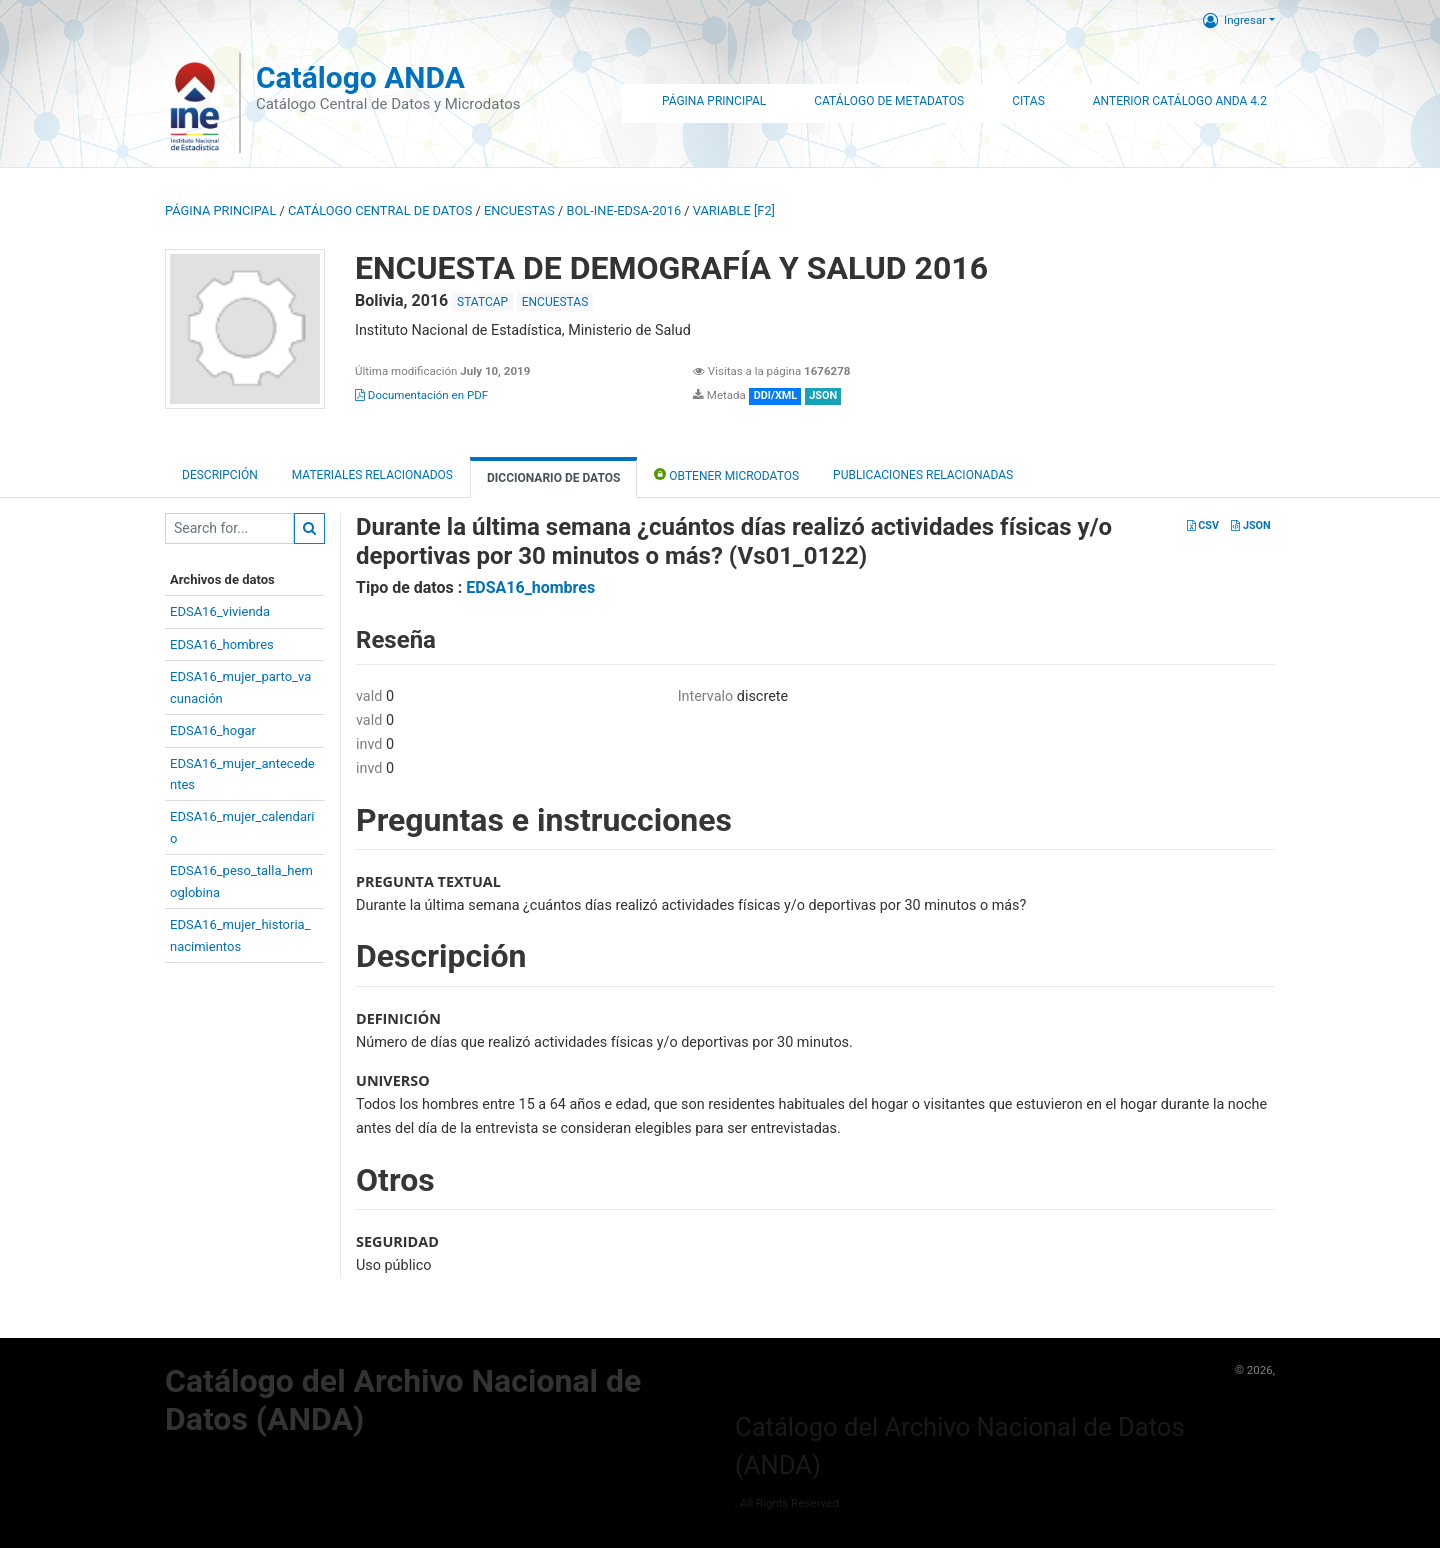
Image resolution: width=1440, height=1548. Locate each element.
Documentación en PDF (421, 395)
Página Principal (714, 101)
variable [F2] (734, 210)
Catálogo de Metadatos (889, 101)
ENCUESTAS (519, 210)
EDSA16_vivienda (220, 611)
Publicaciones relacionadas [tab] (923, 475)
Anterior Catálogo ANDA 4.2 (1180, 101)
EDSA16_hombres (222, 644)
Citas (1028, 101)
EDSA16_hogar (213, 730)
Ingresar (1234, 20)
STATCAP (482, 302)
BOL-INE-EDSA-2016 (624, 210)
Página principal (220, 210)
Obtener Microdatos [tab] (726, 474)
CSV (1203, 525)
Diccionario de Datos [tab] (553, 478)
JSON (1250, 525)
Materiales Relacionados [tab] (372, 475)
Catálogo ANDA (360, 77)
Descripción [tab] (220, 475)
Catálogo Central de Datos (380, 210)
